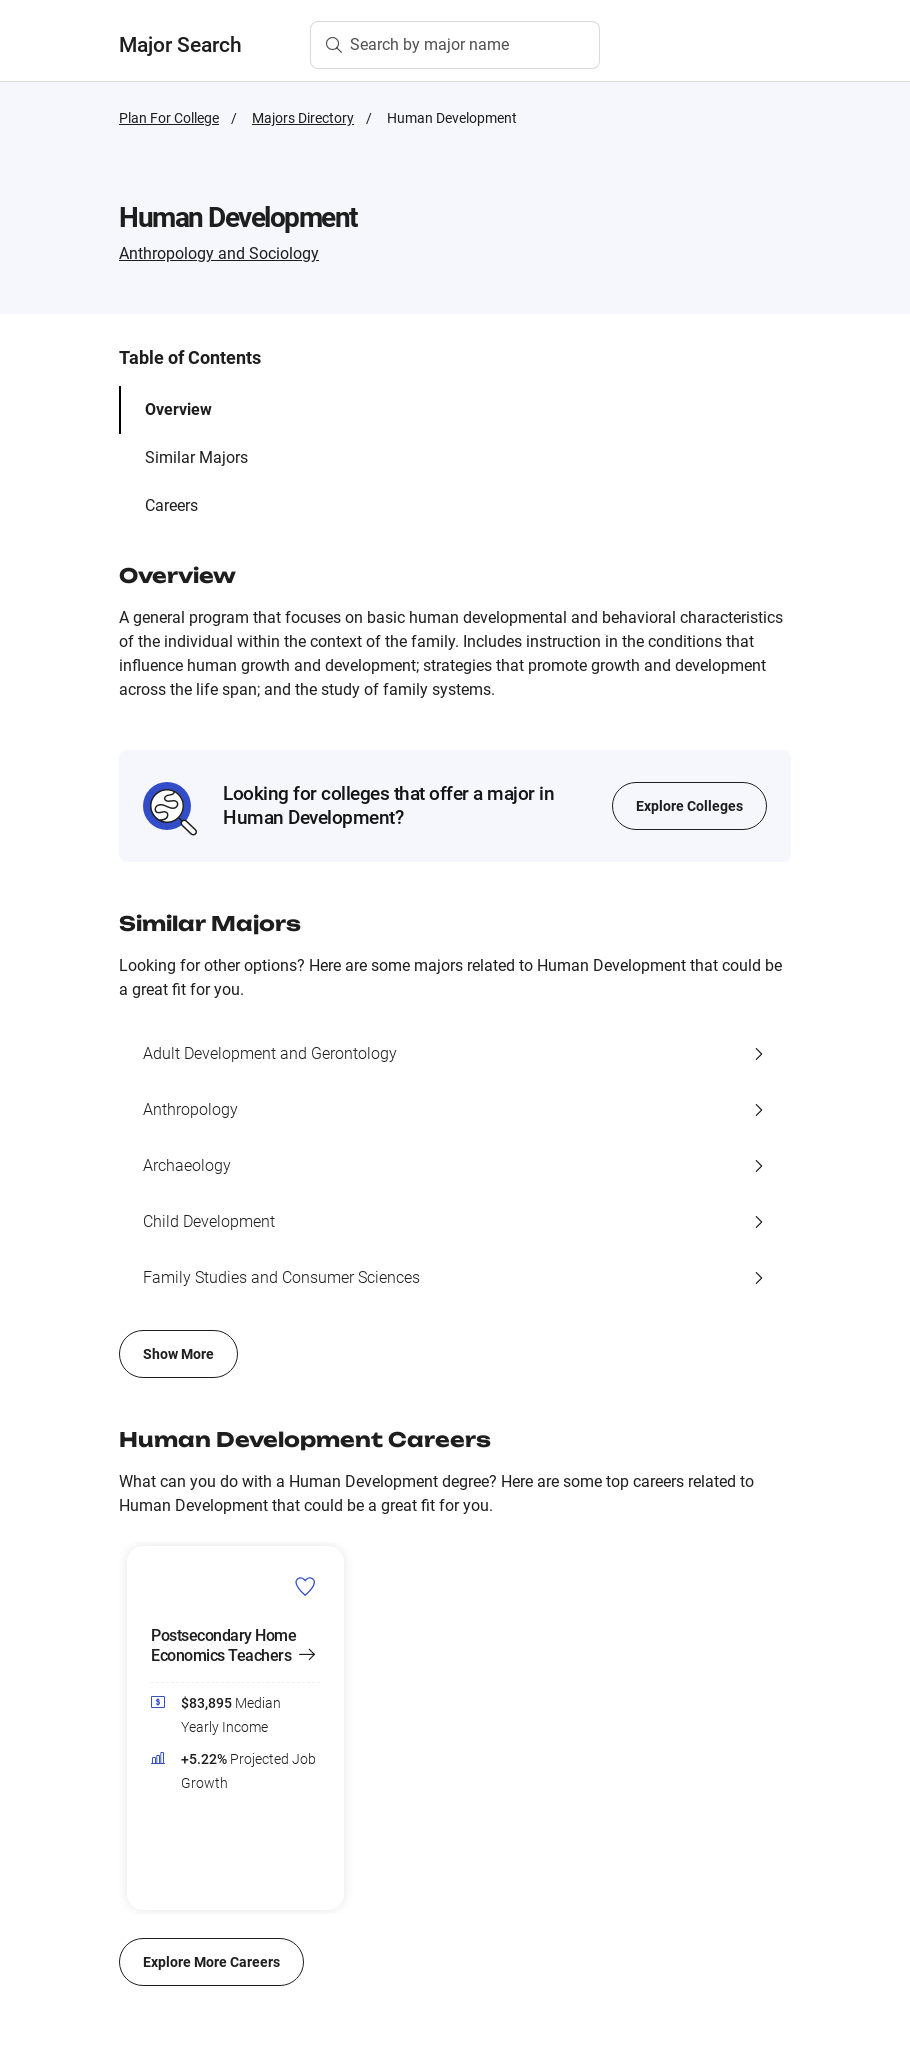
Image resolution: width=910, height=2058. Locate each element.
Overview (178, 409)
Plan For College (169, 118)
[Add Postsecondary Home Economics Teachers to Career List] (305, 1586)
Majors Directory (303, 118)
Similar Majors (196, 457)
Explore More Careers (211, 1962)
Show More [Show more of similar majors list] (178, 1354)
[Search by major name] (455, 45)
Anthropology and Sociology (219, 253)
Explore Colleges (689, 806)
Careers (171, 505)
